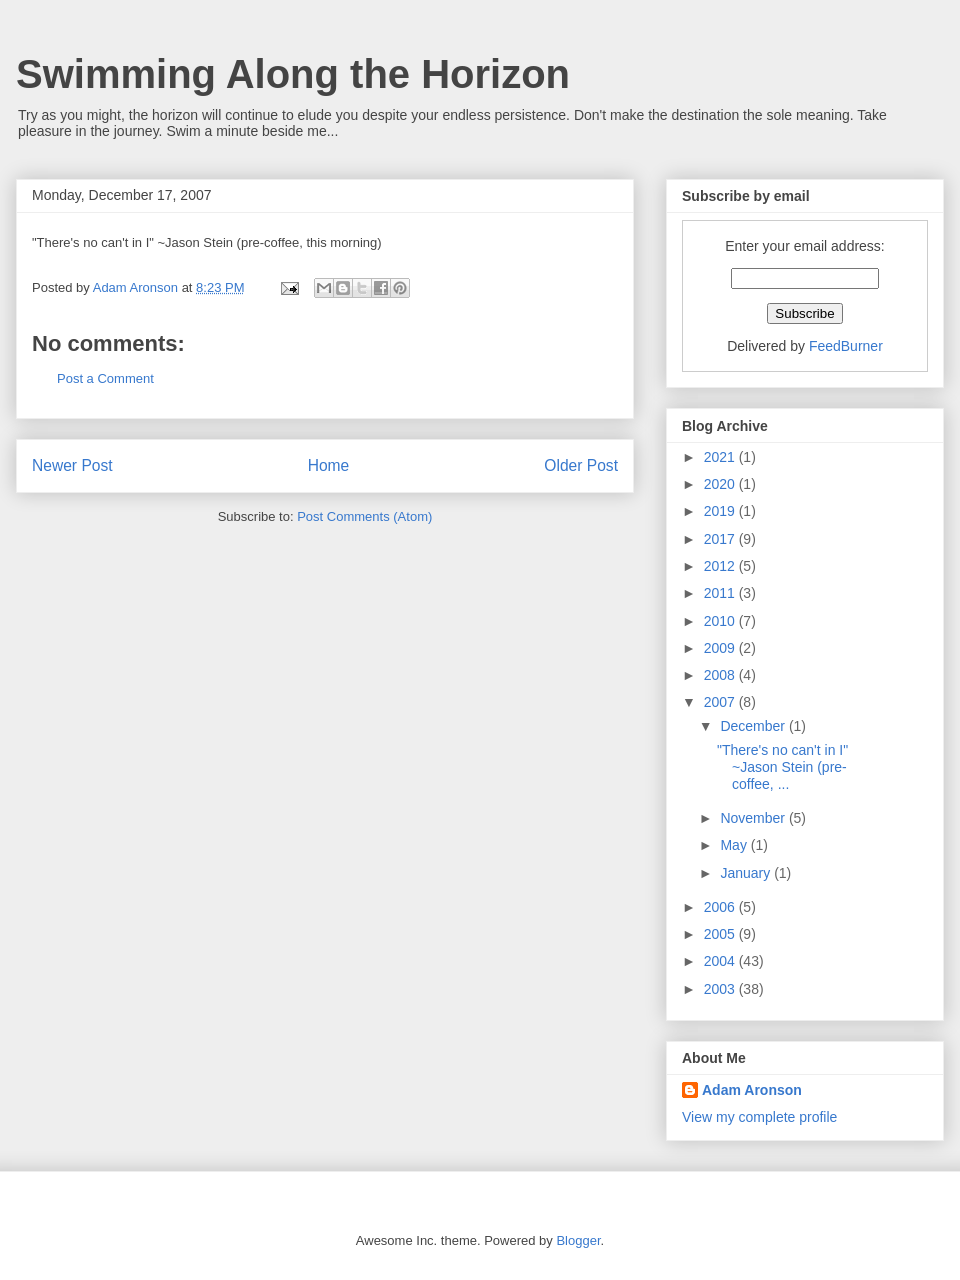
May (735, 845)
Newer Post (72, 465)
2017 (721, 539)
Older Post (581, 465)
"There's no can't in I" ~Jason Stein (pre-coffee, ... (782, 767)
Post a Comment (105, 378)
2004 (721, 961)
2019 (721, 511)
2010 (721, 621)
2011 (721, 593)
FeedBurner (846, 346)
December (754, 726)
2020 (721, 484)
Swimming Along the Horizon (293, 74)
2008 (721, 675)
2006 (721, 907)
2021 (721, 457)
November (754, 818)
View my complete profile (759, 1117)
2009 (721, 648)
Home (329, 465)
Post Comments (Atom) (364, 516)
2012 (721, 566)
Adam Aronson (752, 1090)
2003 (721, 989)
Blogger (578, 1240)
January (747, 873)
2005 (721, 934)
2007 (721, 702)
